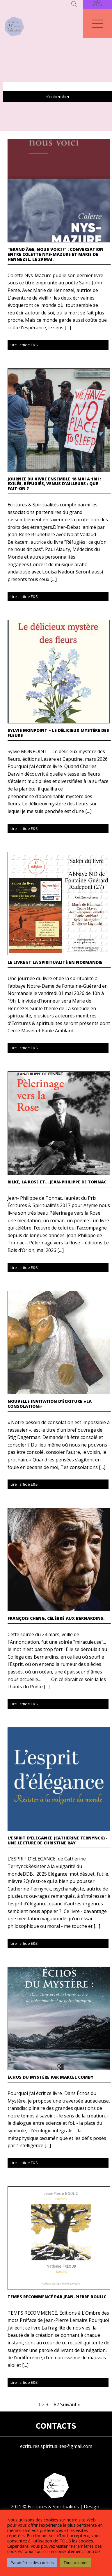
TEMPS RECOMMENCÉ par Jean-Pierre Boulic (57, 2297)
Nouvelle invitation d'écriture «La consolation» (50, 1404)
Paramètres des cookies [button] (32, 2562)
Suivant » (70, 2404)
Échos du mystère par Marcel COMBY (50, 2077)
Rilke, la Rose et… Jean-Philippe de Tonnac (57, 1182)
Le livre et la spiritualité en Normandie (55, 962)
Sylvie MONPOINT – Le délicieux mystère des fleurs (58, 733)
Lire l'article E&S (24, 344)
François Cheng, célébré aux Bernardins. (56, 1618)
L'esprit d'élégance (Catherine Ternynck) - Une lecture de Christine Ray (58, 1841)
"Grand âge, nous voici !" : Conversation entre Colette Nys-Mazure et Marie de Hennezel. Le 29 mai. (56, 254)
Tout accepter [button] (76, 2562)
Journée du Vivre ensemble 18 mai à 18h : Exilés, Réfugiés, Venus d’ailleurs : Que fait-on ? (54, 484)
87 (56, 2404)
